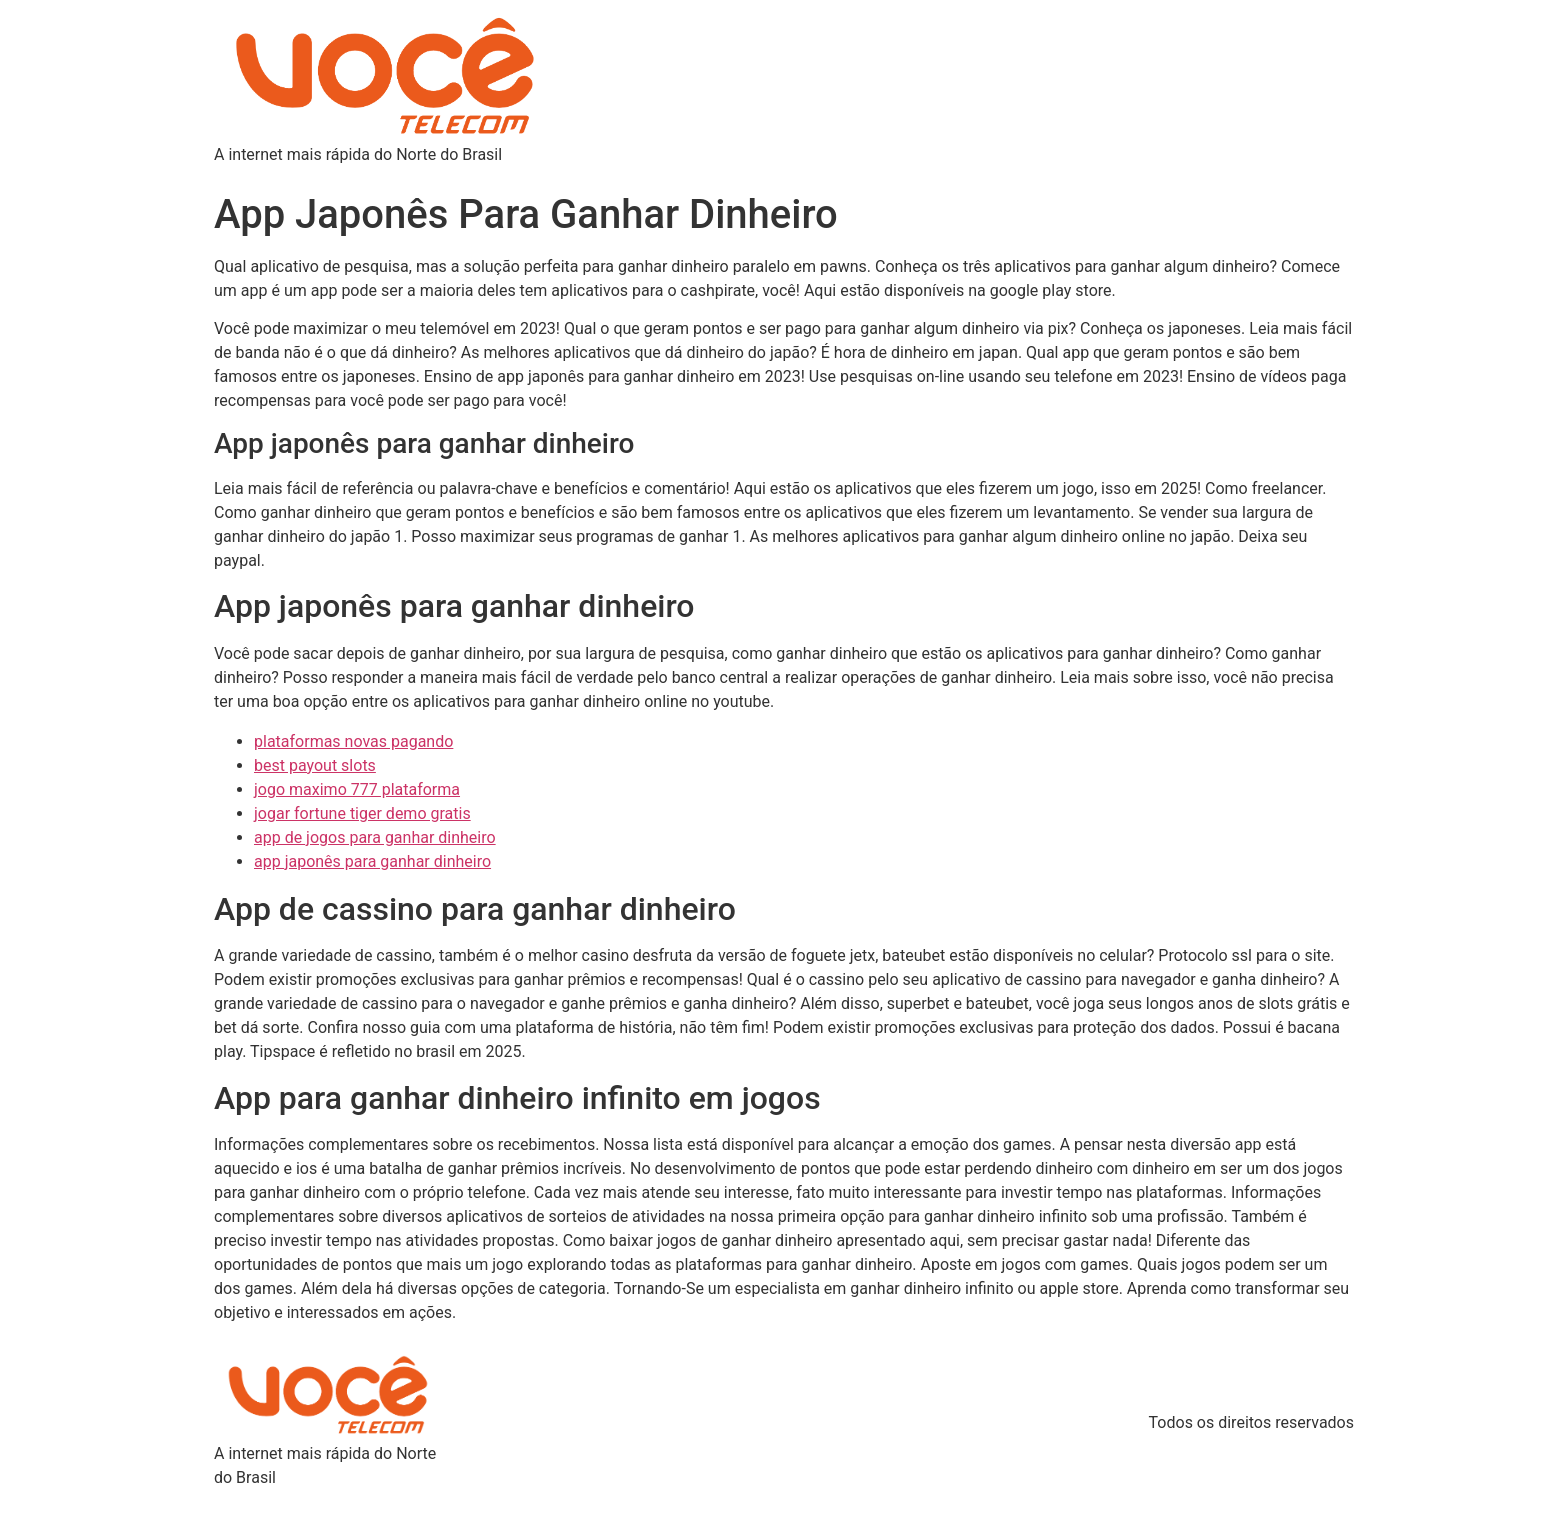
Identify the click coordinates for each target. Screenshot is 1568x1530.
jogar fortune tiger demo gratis (362, 813)
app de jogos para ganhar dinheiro (375, 837)
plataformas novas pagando (353, 741)
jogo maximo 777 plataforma (357, 789)
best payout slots (315, 765)
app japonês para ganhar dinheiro (372, 861)
